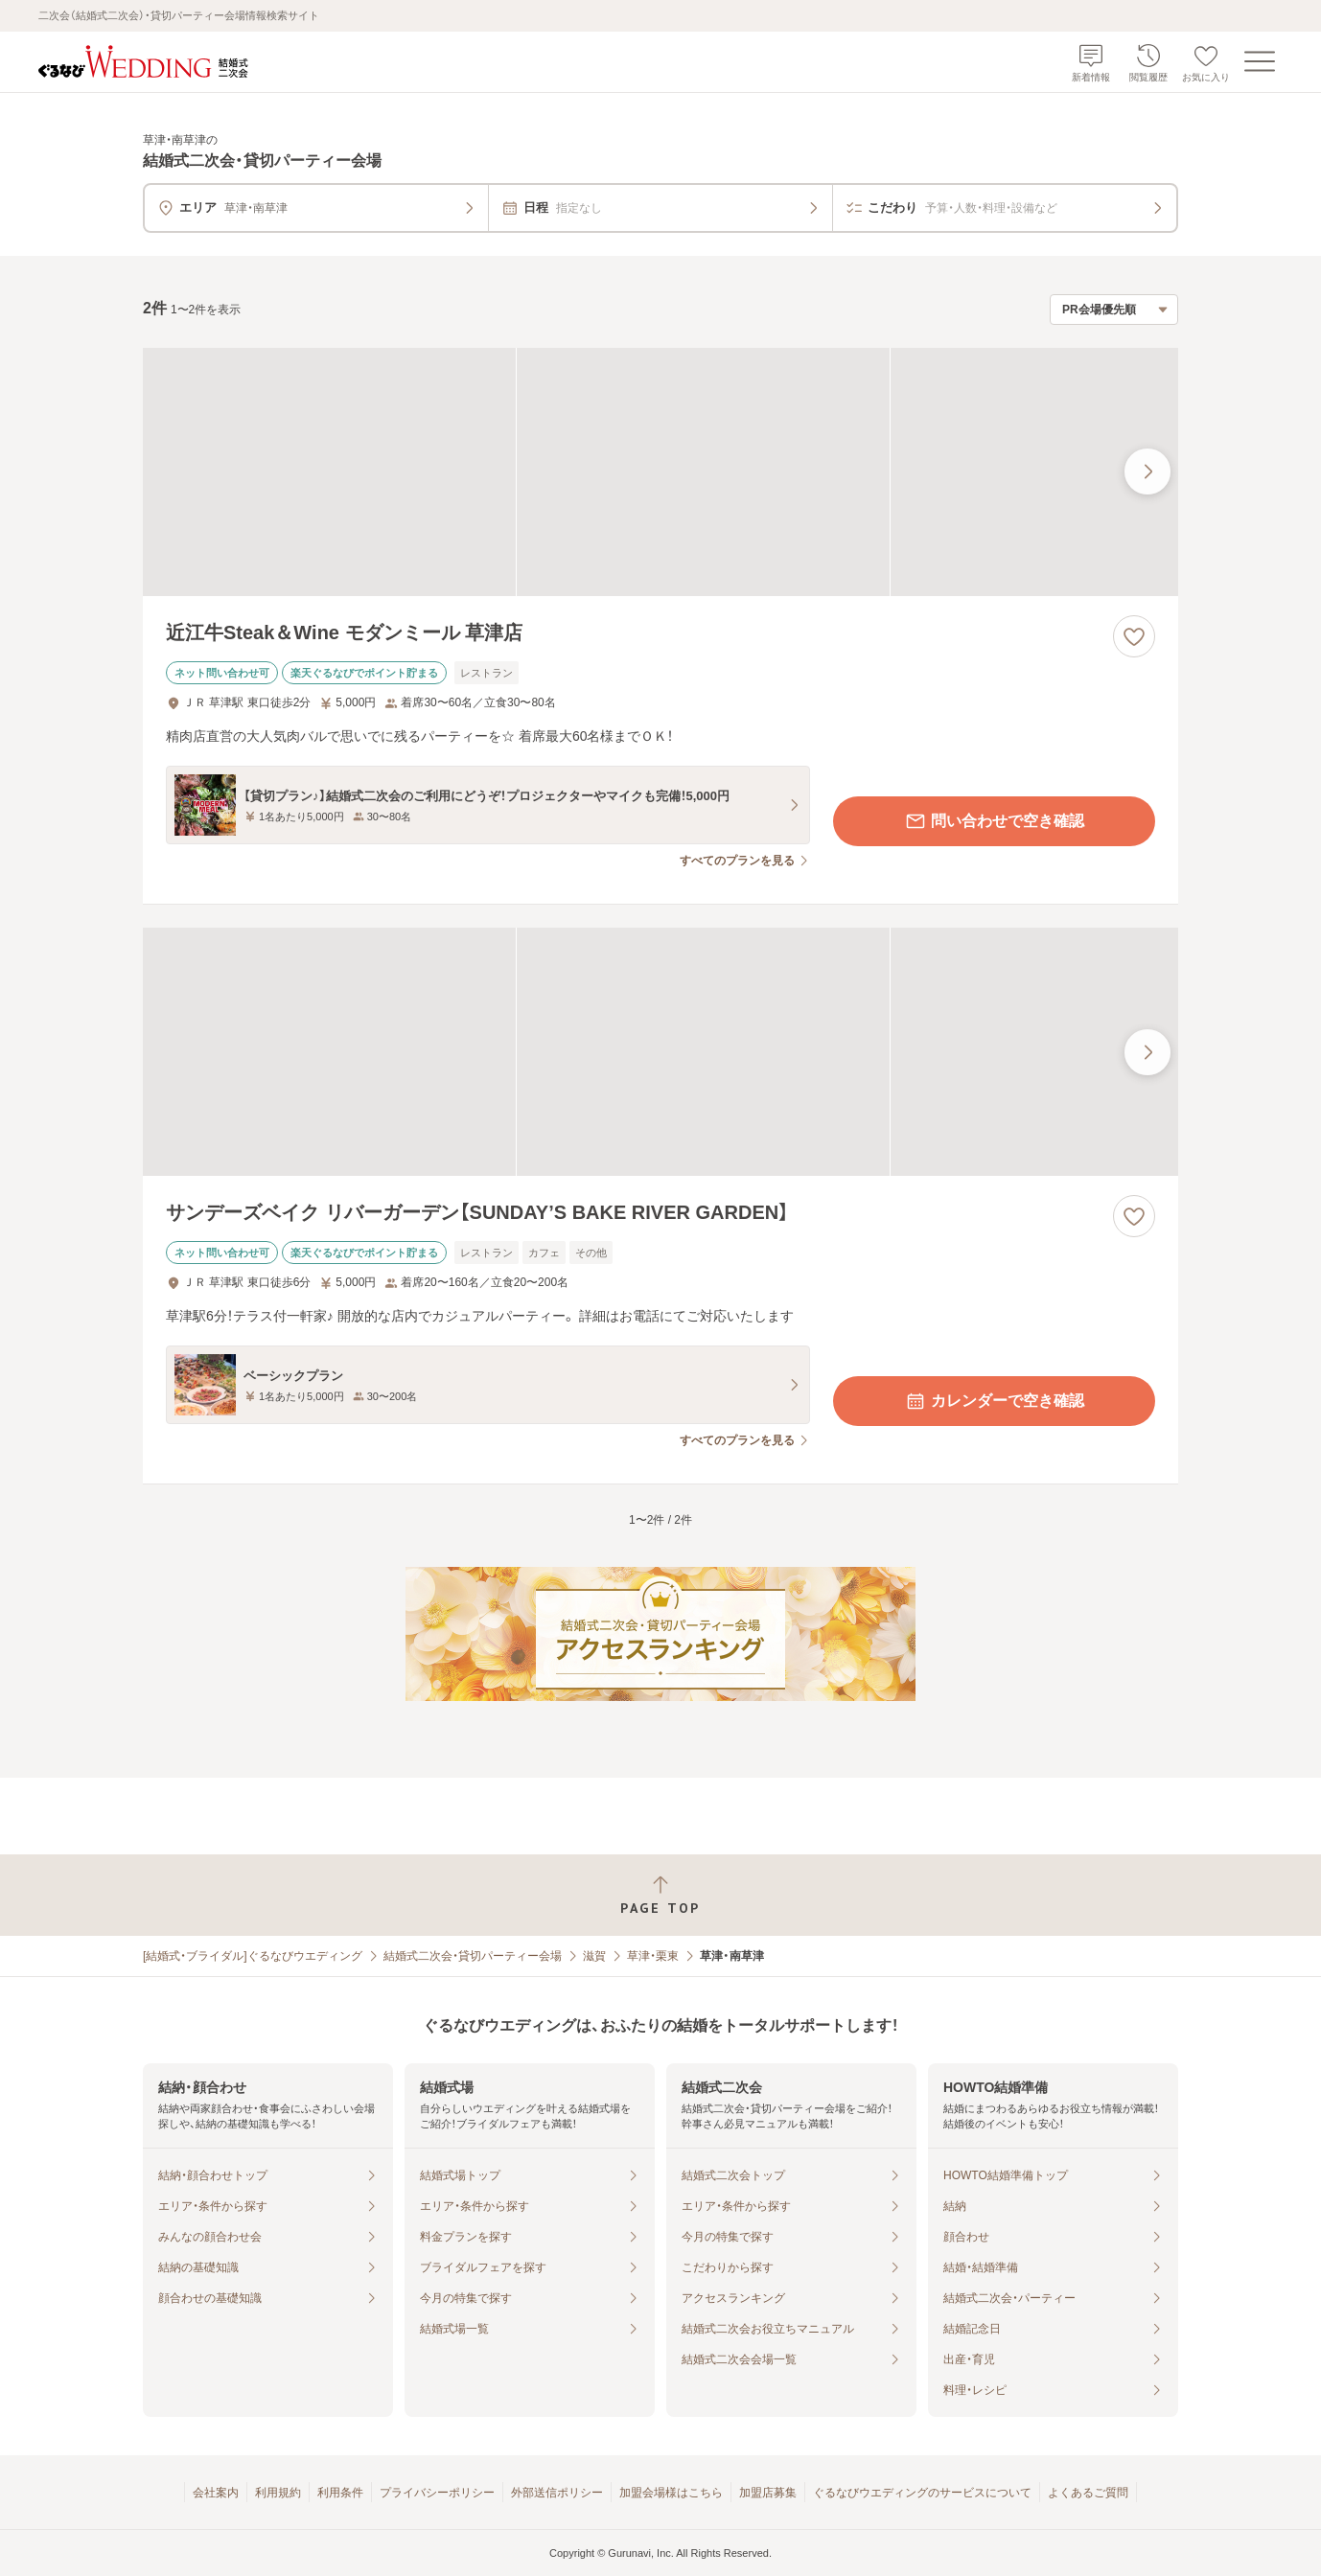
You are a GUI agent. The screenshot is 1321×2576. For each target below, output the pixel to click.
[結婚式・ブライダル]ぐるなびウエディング (252, 1956)
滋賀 (594, 1956)
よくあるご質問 (1088, 2492)
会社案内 (216, 2492)
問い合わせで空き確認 (994, 821)
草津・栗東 (653, 1956)
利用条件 (340, 2492)
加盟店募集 (768, 2492)
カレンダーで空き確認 (994, 1401)
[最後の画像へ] (1147, 471)
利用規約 (278, 2492)
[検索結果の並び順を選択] (1114, 309)
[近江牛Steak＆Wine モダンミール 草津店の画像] (660, 472)
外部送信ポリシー (557, 2492)
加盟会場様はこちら (671, 2492)
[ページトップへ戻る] (660, 1895)
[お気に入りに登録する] (1134, 636)
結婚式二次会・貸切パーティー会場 (472, 1956)
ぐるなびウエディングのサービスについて (922, 2492)
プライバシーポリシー (437, 2492)
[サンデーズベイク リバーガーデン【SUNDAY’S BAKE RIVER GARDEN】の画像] (660, 1052)
